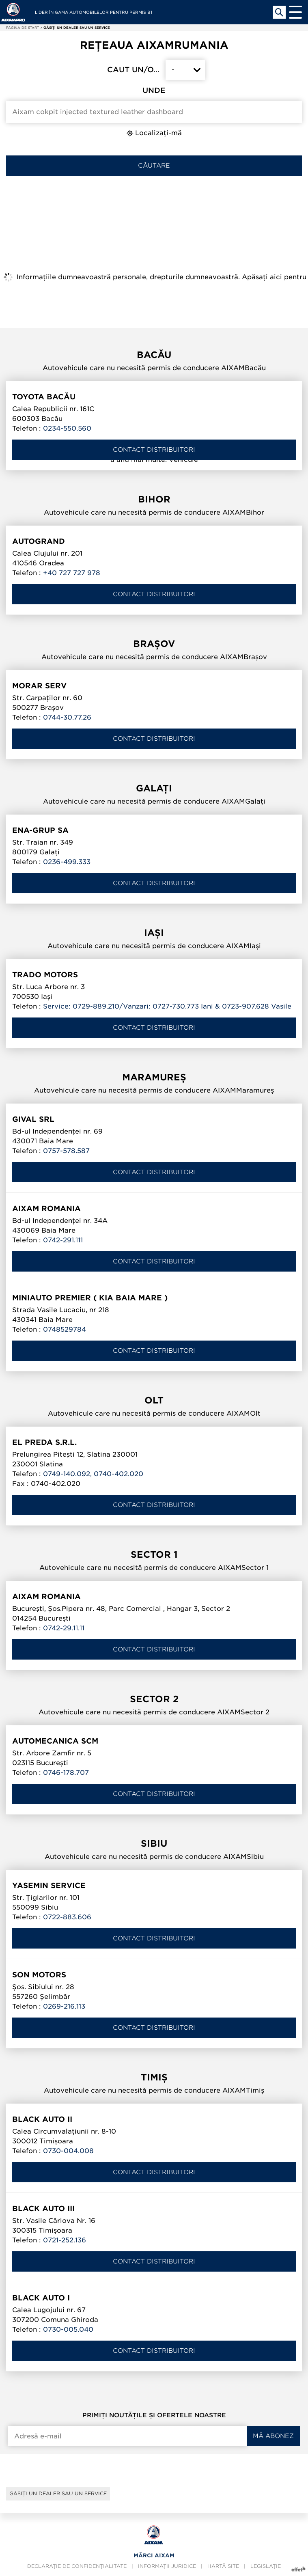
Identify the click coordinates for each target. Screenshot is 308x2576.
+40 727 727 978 (71, 573)
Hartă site (223, 2566)
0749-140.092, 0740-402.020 (93, 1474)
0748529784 (64, 1329)
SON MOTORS (39, 1974)
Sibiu (49, 1907)
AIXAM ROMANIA (46, 1208)
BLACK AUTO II (42, 2119)
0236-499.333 (66, 862)
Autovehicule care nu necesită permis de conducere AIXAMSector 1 (154, 1567)
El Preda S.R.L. (44, 1442)
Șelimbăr (55, 1996)
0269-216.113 (64, 2006)
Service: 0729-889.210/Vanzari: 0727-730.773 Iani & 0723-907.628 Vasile (167, 1006)
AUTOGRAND (38, 541)
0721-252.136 (64, 2240)
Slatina (51, 1464)
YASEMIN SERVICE (49, 1885)
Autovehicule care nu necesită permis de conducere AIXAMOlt (154, 1413)
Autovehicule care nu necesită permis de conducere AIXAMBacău (154, 368)
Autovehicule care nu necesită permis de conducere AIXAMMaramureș (154, 1090)
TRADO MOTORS (45, 974)
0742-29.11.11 (63, 1628)
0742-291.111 (63, 1240)
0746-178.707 (66, 1772)
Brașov (52, 707)
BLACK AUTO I (41, 2298)
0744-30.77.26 (67, 717)
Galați (49, 852)
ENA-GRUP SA (40, 830)
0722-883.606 (67, 1917)
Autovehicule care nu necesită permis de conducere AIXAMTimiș (154, 2090)
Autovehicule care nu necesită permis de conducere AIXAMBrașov (154, 657)
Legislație (265, 2566)
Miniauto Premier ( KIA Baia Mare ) (90, 1297)
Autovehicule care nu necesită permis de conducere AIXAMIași (154, 946)
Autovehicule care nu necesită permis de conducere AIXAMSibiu (154, 1856)
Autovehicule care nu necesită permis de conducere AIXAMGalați (154, 801)
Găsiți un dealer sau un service (58, 2493)
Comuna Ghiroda (69, 2320)
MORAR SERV (39, 685)
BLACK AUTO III (43, 2208)
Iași (46, 996)
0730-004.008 (68, 2151)
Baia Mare (56, 1141)
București (55, 1618)
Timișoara (56, 2141)
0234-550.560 (67, 428)
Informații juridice (167, 2566)
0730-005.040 (68, 2329)
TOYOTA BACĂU (43, 396)
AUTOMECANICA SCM (55, 1741)
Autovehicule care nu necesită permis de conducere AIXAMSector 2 (154, 1712)
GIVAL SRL (33, 1119)
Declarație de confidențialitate (77, 2566)
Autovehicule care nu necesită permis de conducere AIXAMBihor (154, 512)
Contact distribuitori (154, 449)
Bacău (51, 419)
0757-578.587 (66, 1151)
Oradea (51, 563)
